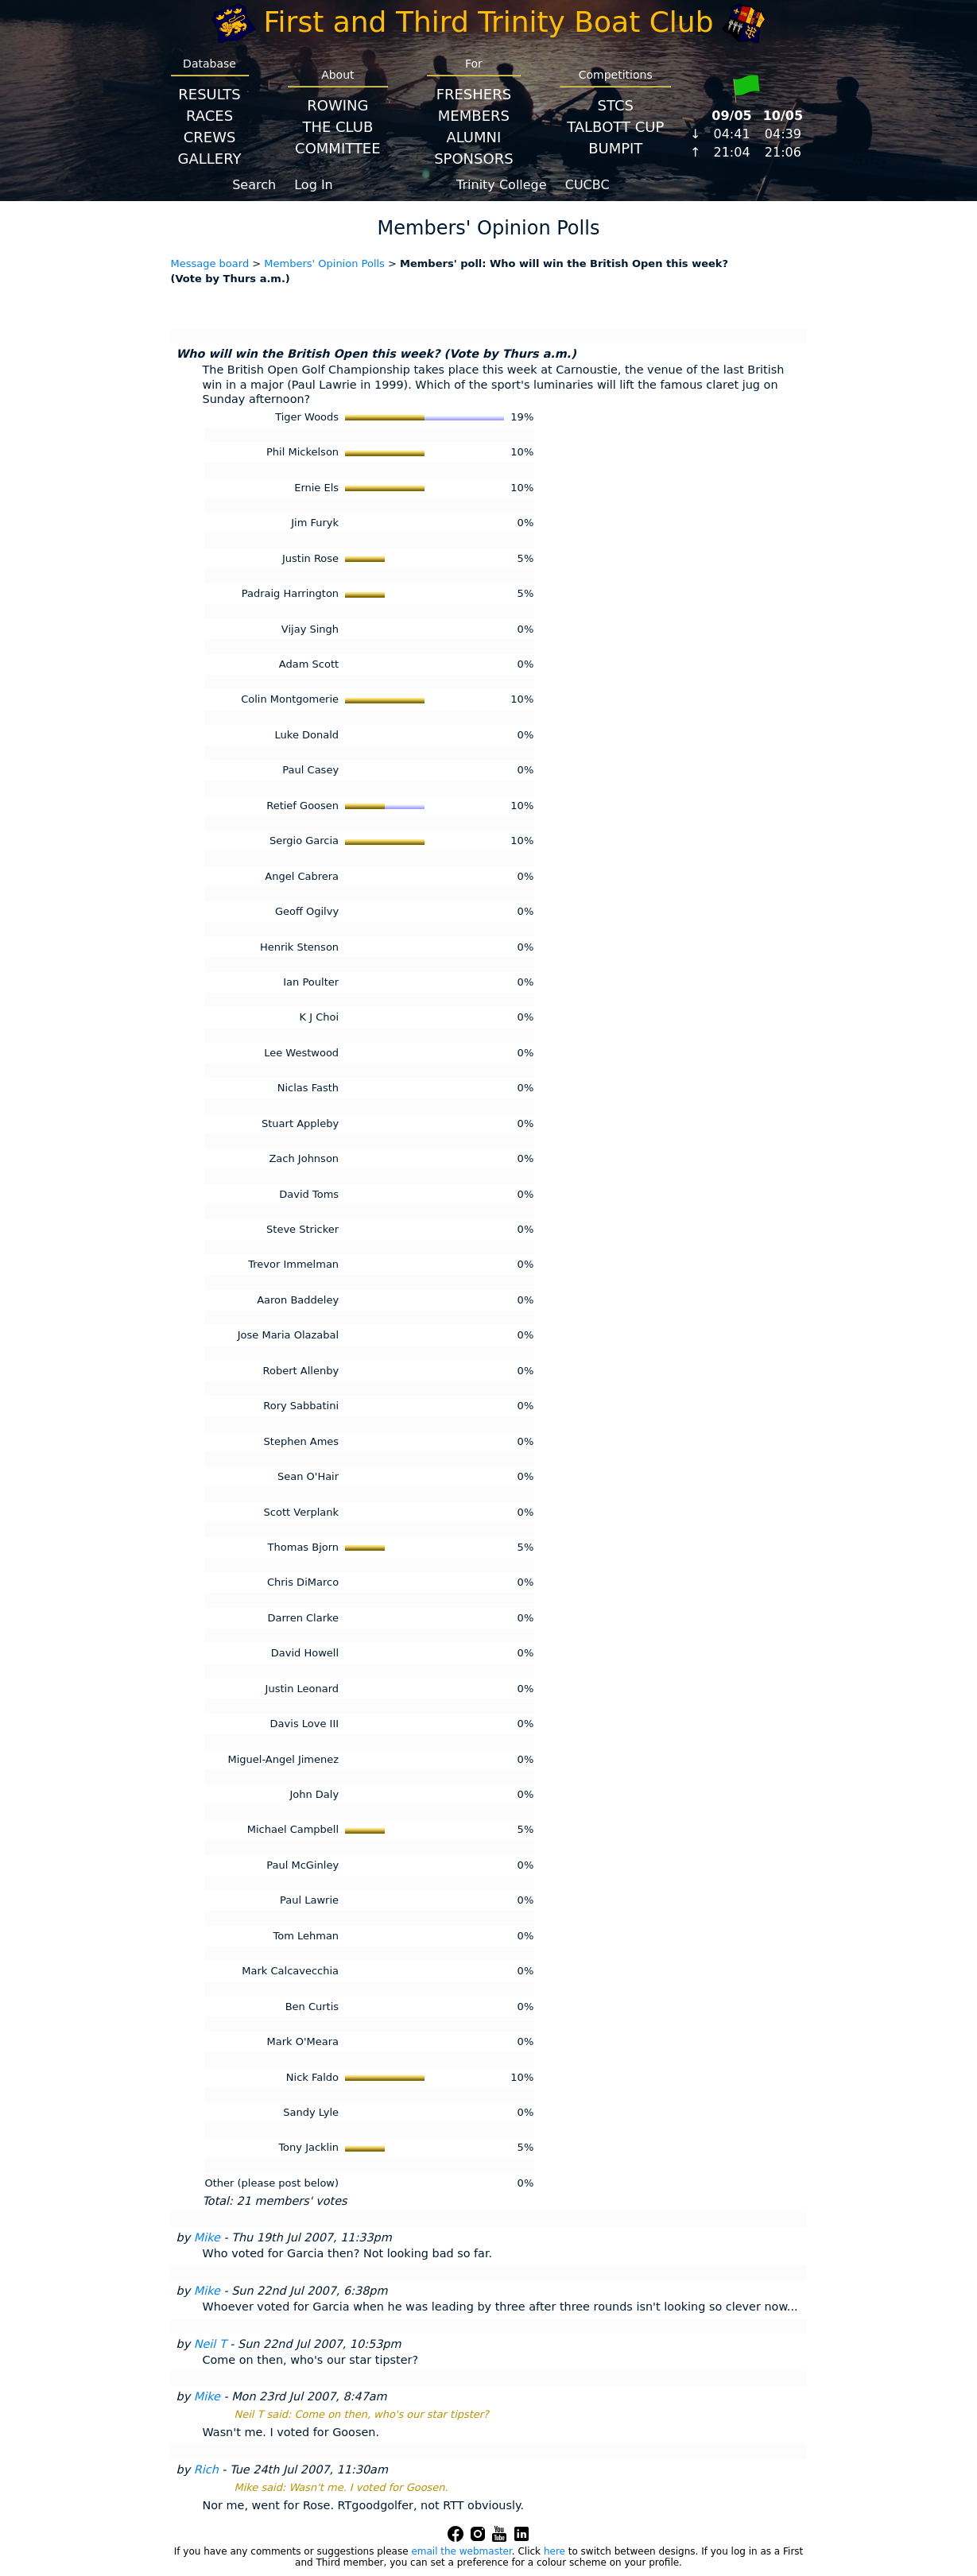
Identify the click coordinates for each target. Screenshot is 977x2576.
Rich (206, 2469)
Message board (210, 263)
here (554, 2551)
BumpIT (615, 148)
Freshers (474, 94)
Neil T (210, 2344)
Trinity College (501, 184)
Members (474, 115)
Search (254, 184)
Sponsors (473, 158)
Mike (207, 2237)
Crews (210, 137)
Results (209, 94)
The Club (337, 126)
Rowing (337, 105)
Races (209, 115)
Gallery (210, 158)
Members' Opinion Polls (324, 263)
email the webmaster (461, 2551)
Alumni (473, 137)
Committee (338, 148)
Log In (313, 184)
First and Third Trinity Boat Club (489, 22)
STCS (616, 105)
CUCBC (587, 184)
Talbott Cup (615, 126)
